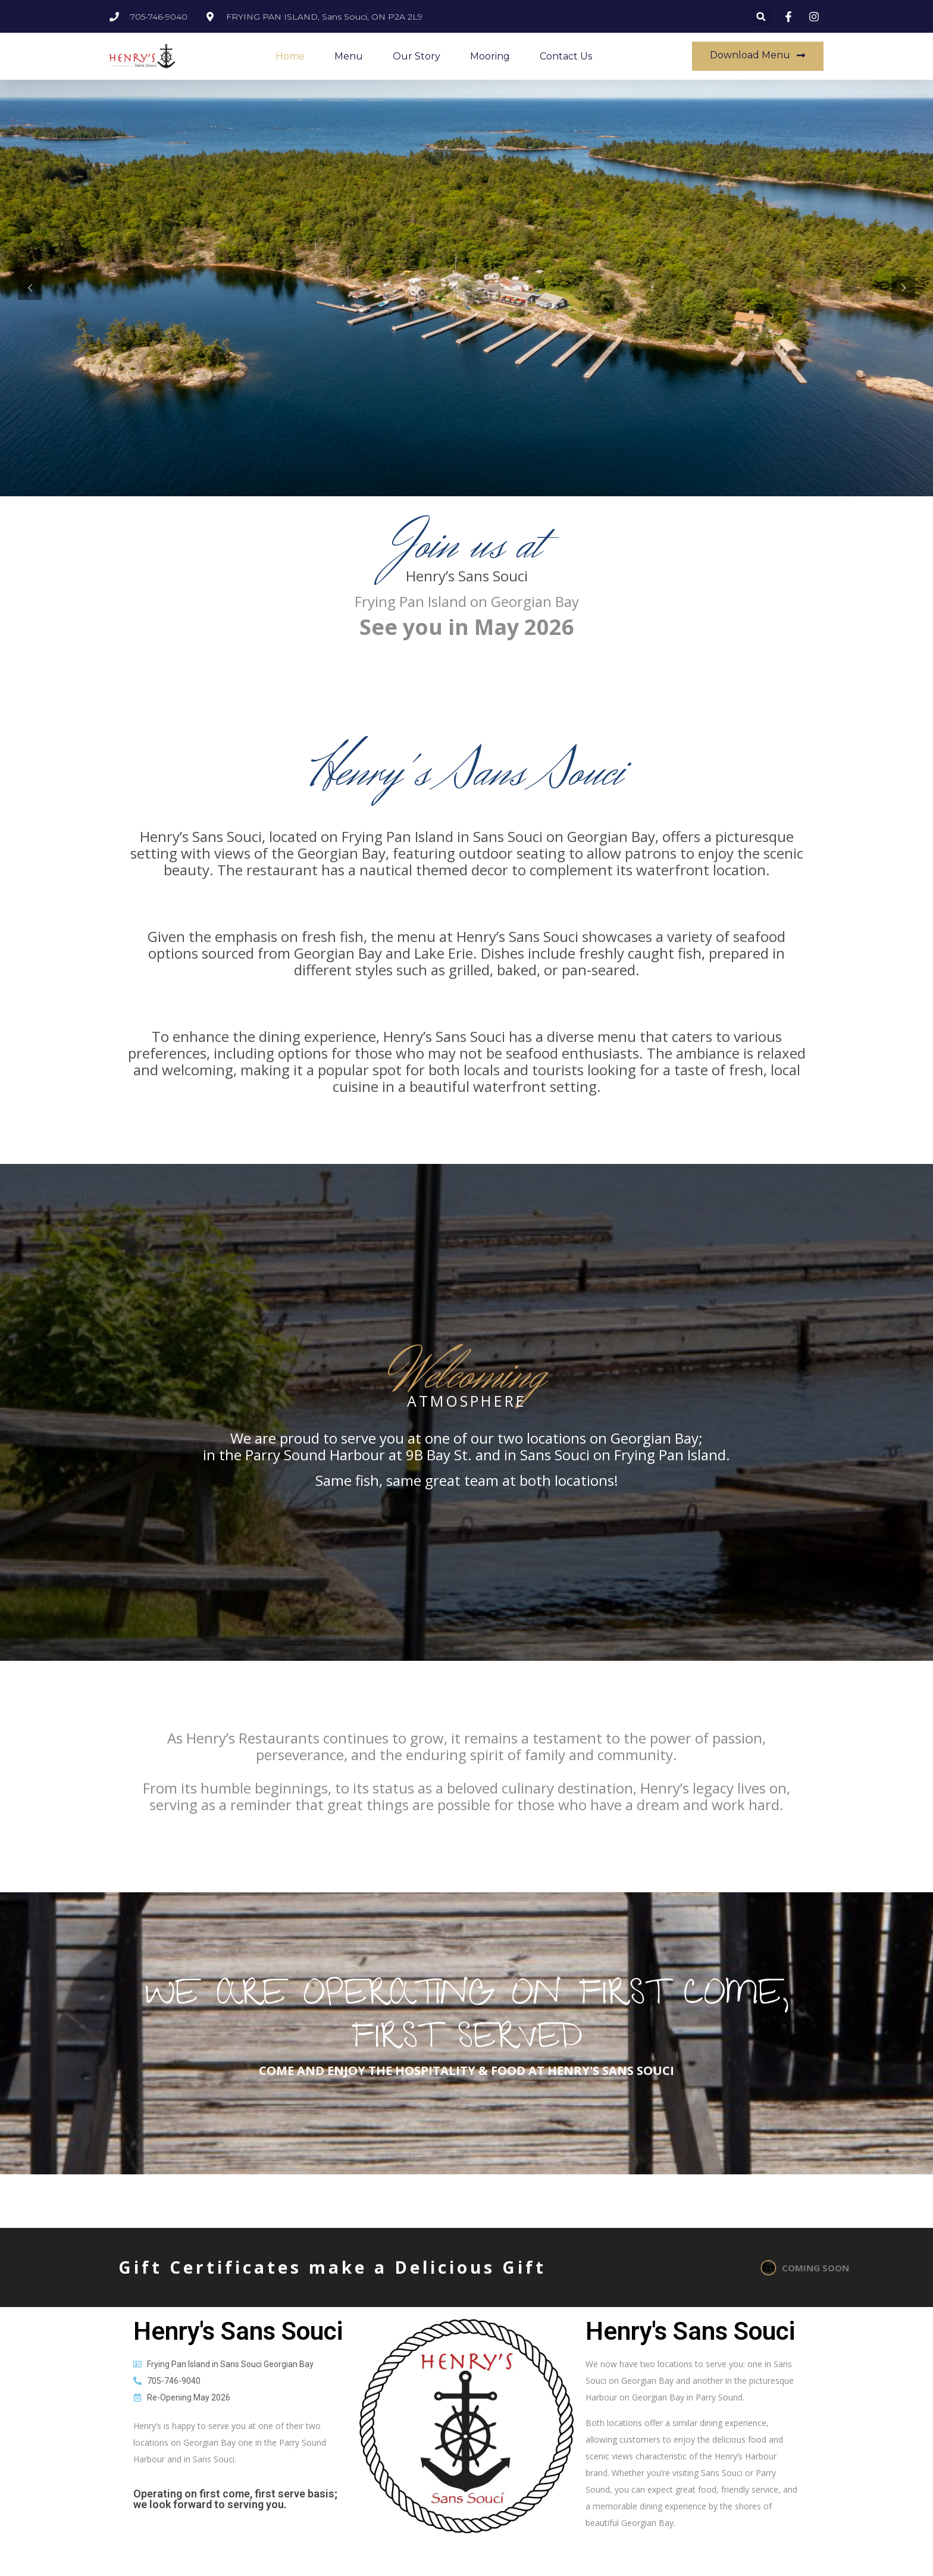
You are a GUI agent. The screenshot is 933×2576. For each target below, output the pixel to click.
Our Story (416, 56)
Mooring (490, 56)
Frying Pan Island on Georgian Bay (467, 601)
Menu (348, 56)
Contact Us (566, 56)
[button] (761, 16)
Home (290, 56)
